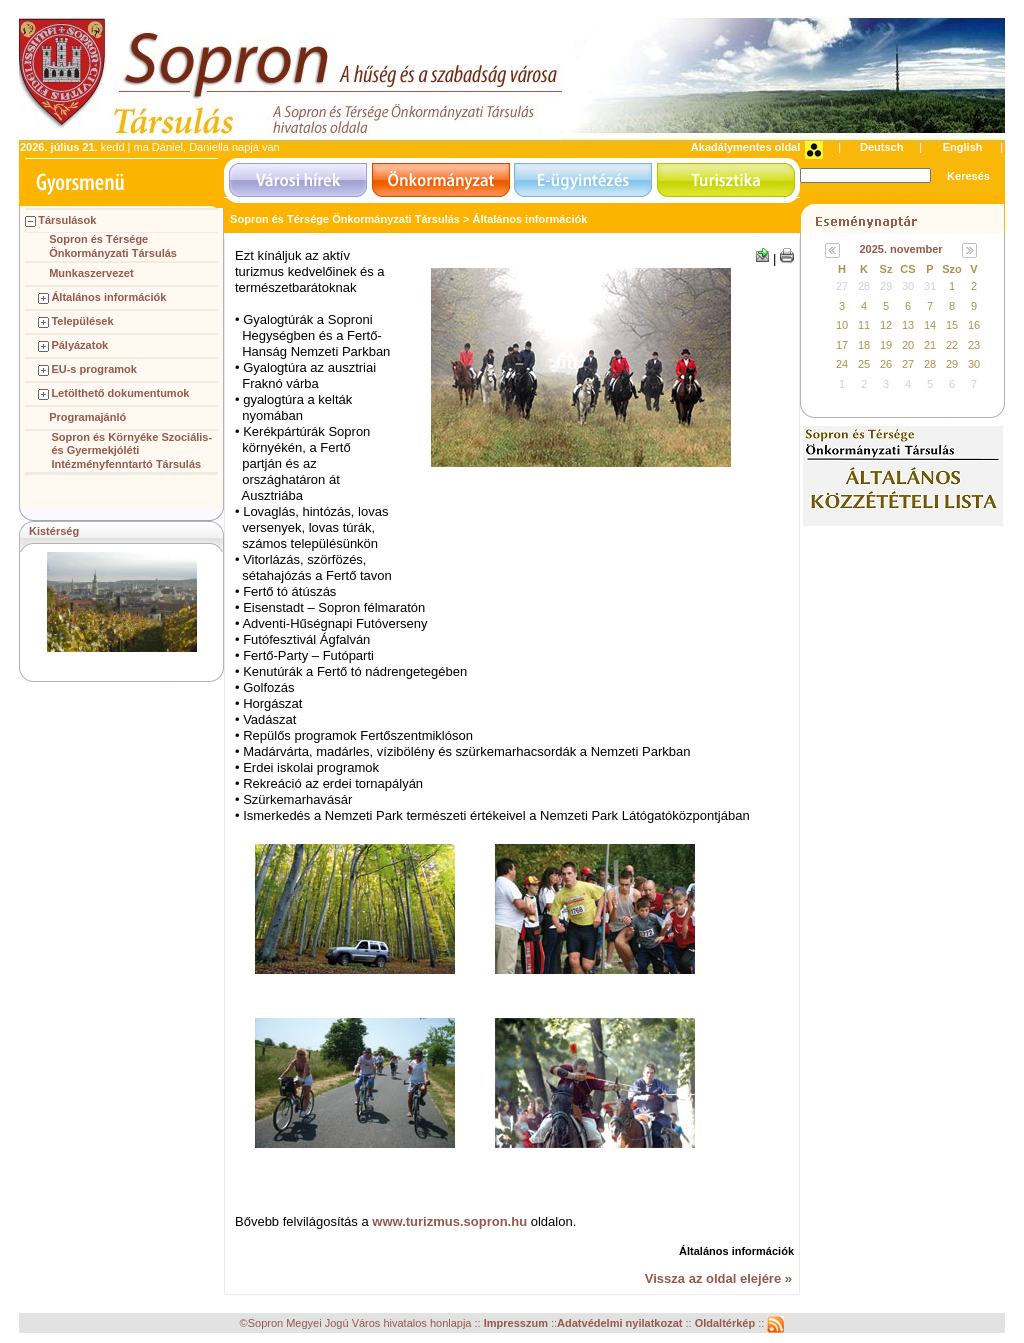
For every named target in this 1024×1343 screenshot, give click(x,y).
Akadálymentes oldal (745, 147)
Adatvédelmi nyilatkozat (619, 1323)
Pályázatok (79, 345)
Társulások (67, 220)
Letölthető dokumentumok (120, 393)
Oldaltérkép (727, 1323)
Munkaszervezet (91, 273)
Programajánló (87, 417)
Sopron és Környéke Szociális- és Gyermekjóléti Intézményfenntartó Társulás (131, 451)
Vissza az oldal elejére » (718, 1278)
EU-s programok (94, 369)
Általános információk (108, 297)
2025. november (900, 249)
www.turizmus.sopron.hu (449, 1221)
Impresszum (517, 1323)
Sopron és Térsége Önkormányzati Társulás (113, 246)
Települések (82, 321)
